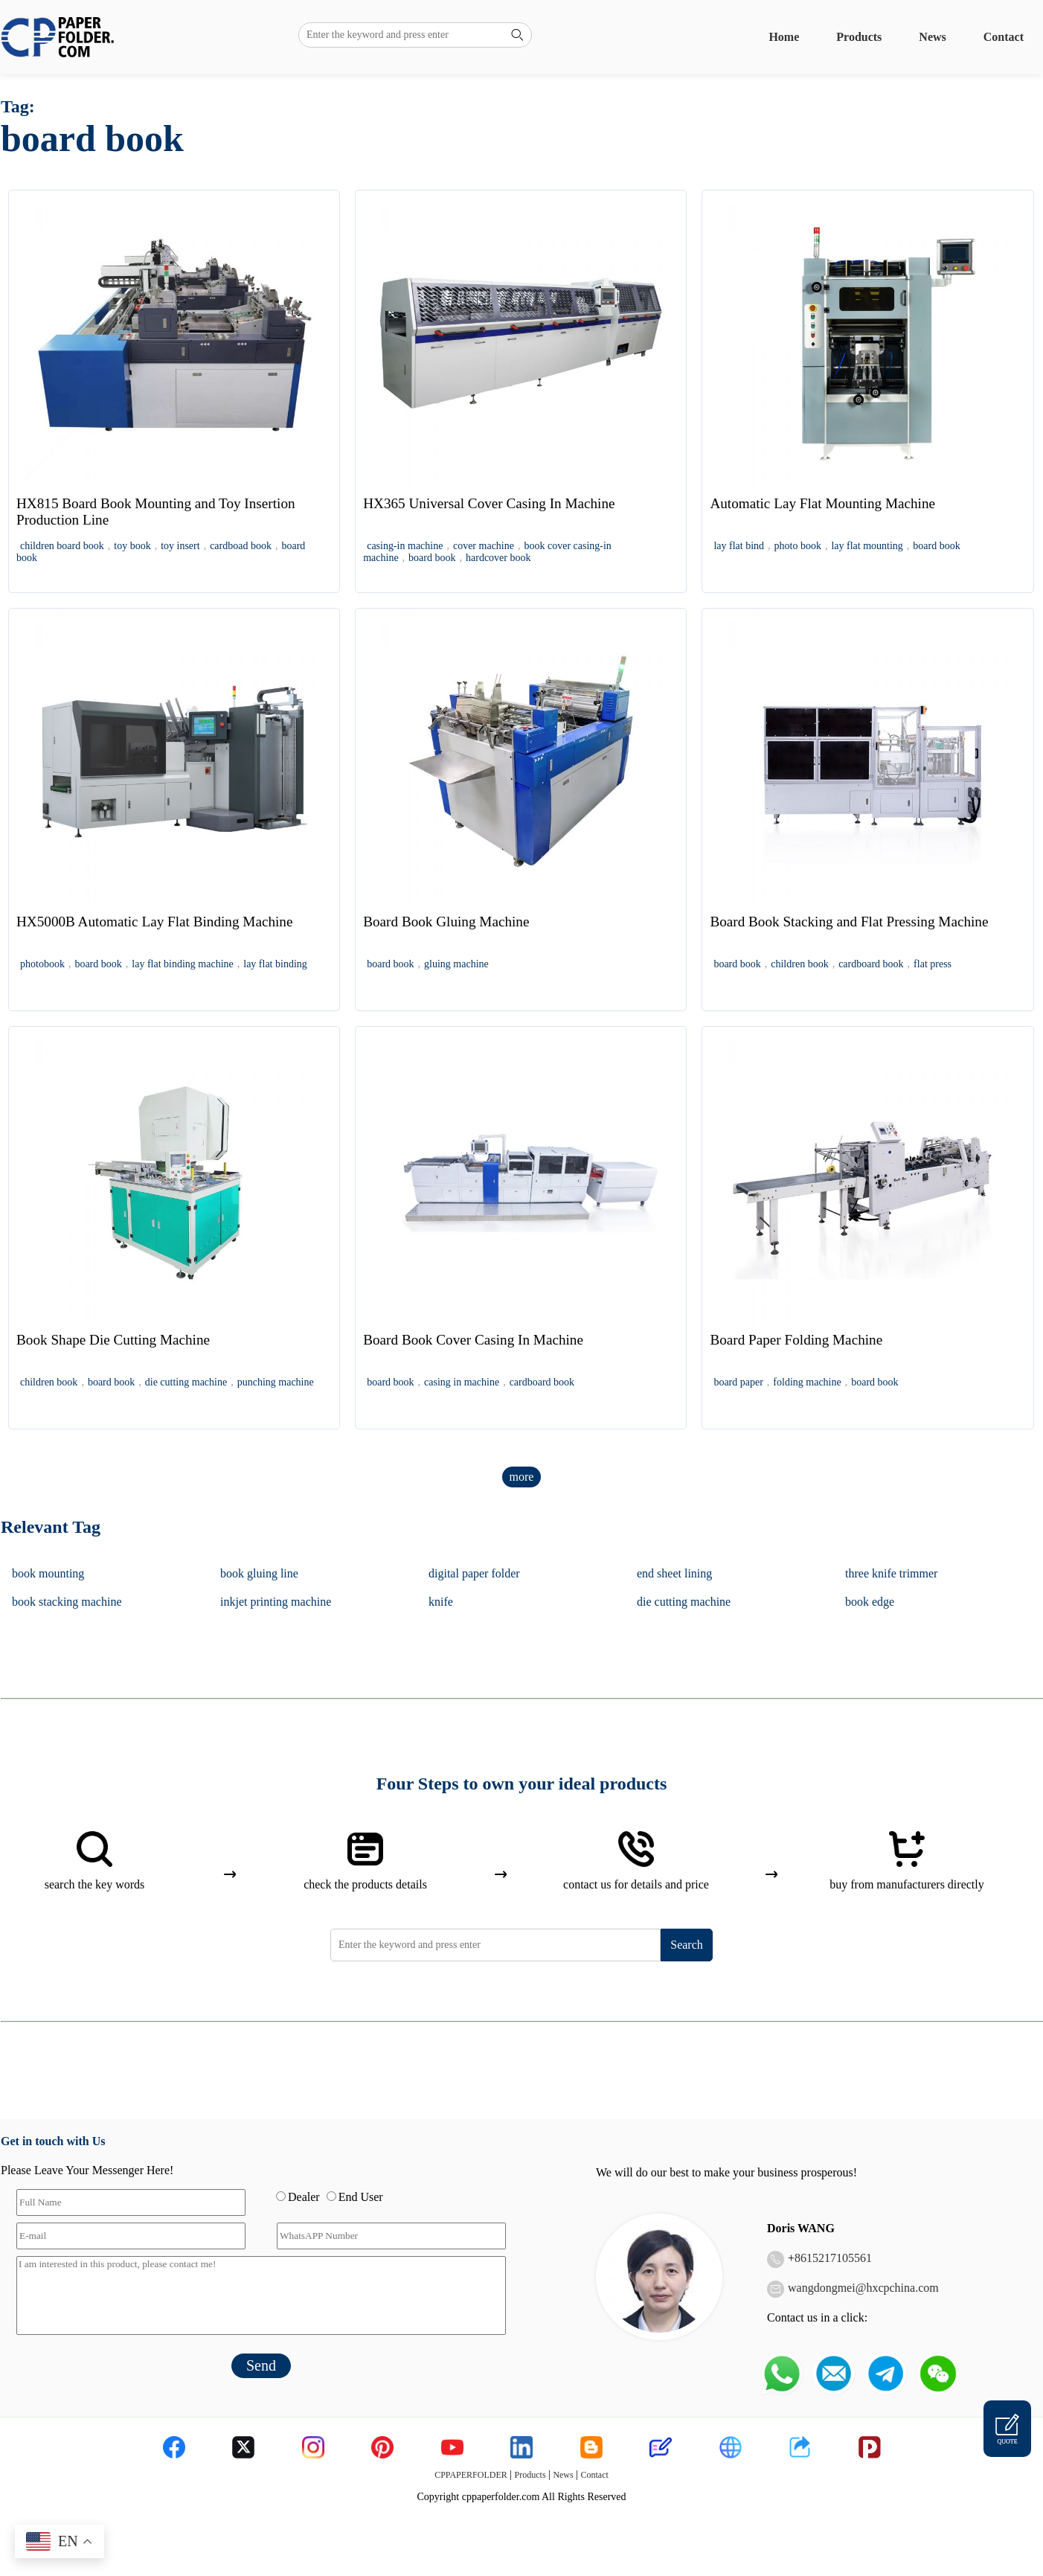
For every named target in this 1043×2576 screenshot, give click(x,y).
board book (431, 557)
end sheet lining (674, 1573)
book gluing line (259, 1573)
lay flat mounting (866, 545)
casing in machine (461, 1382)
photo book (797, 545)
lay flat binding (275, 964)
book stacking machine (67, 1601)
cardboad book (241, 545)
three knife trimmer (891, 1573)
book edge (869, 1601)
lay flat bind (738, 545)
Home (783, 37)
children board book (62, 545)
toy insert (180, 545)
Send (261, 2365)
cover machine (483, 545)
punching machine (275, 1382)
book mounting (48, 1573)
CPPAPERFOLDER (470, 2475)
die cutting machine (186, 1382)
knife (441, 1601)
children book (799, 964)
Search (686, 1944)
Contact (1003, 37)
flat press (932, 964)
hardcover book (498, 557)
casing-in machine (405, 545)
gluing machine (456, 964)
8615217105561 (833, 2258)
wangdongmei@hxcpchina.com (863, 2287)
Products (859, 37)
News (932, 37)
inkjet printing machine (275, 1601)
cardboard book (870, 964)
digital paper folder (474, 1573)
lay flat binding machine (182, 964)
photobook (42, 964)
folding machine (807, 1382)
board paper (738, 1382)
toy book (132, 545)
